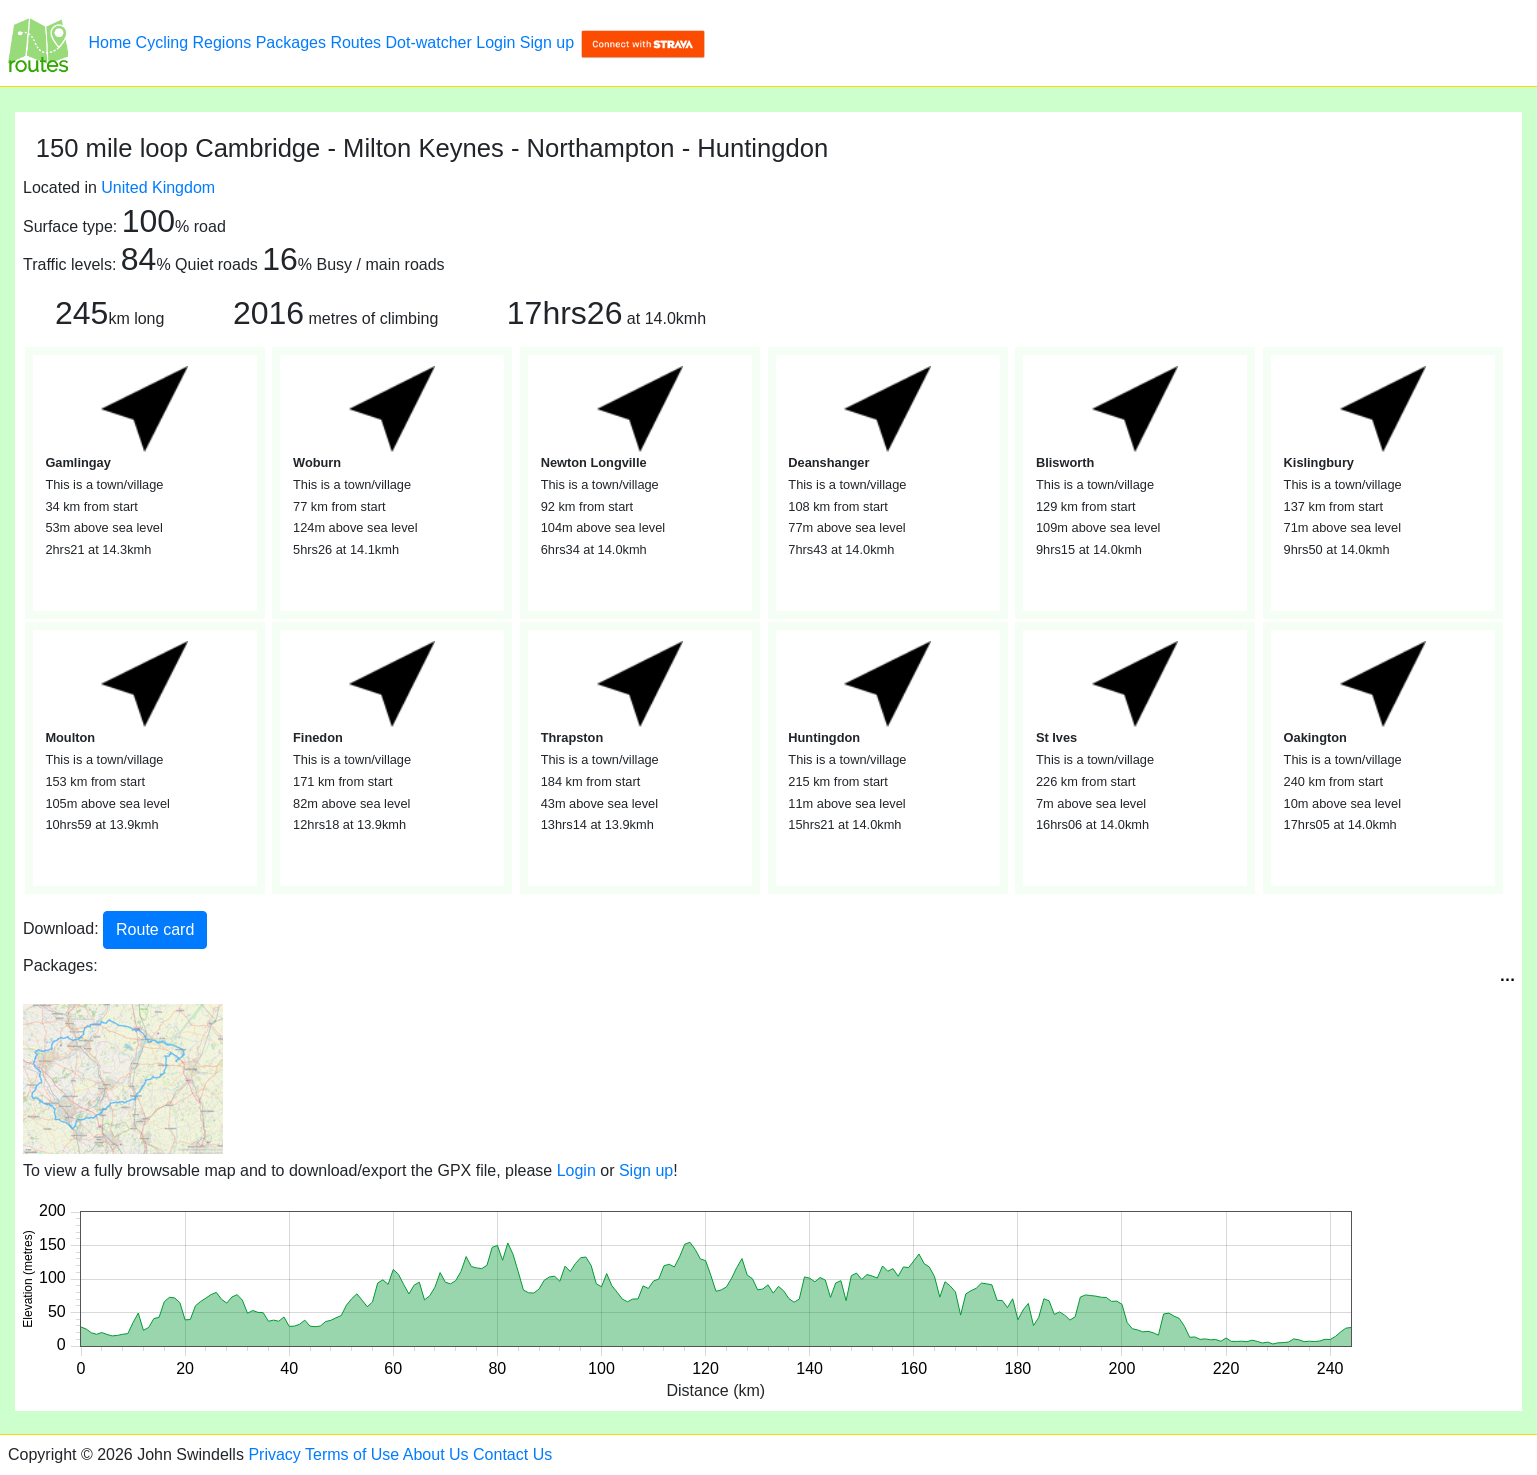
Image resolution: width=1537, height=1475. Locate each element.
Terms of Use (352, 1454)
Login (495, 42)
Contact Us (512, 1454)
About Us (436, 1454)
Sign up (547, 42)
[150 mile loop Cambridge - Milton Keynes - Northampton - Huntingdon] (38, 43)
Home (109, 42)
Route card (155, 929)
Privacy (274, 1454)
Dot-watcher (429, 42)
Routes (355, 42)
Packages (291, 42)
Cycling (162, 42)
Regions (222, 42)
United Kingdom (158, 187)
